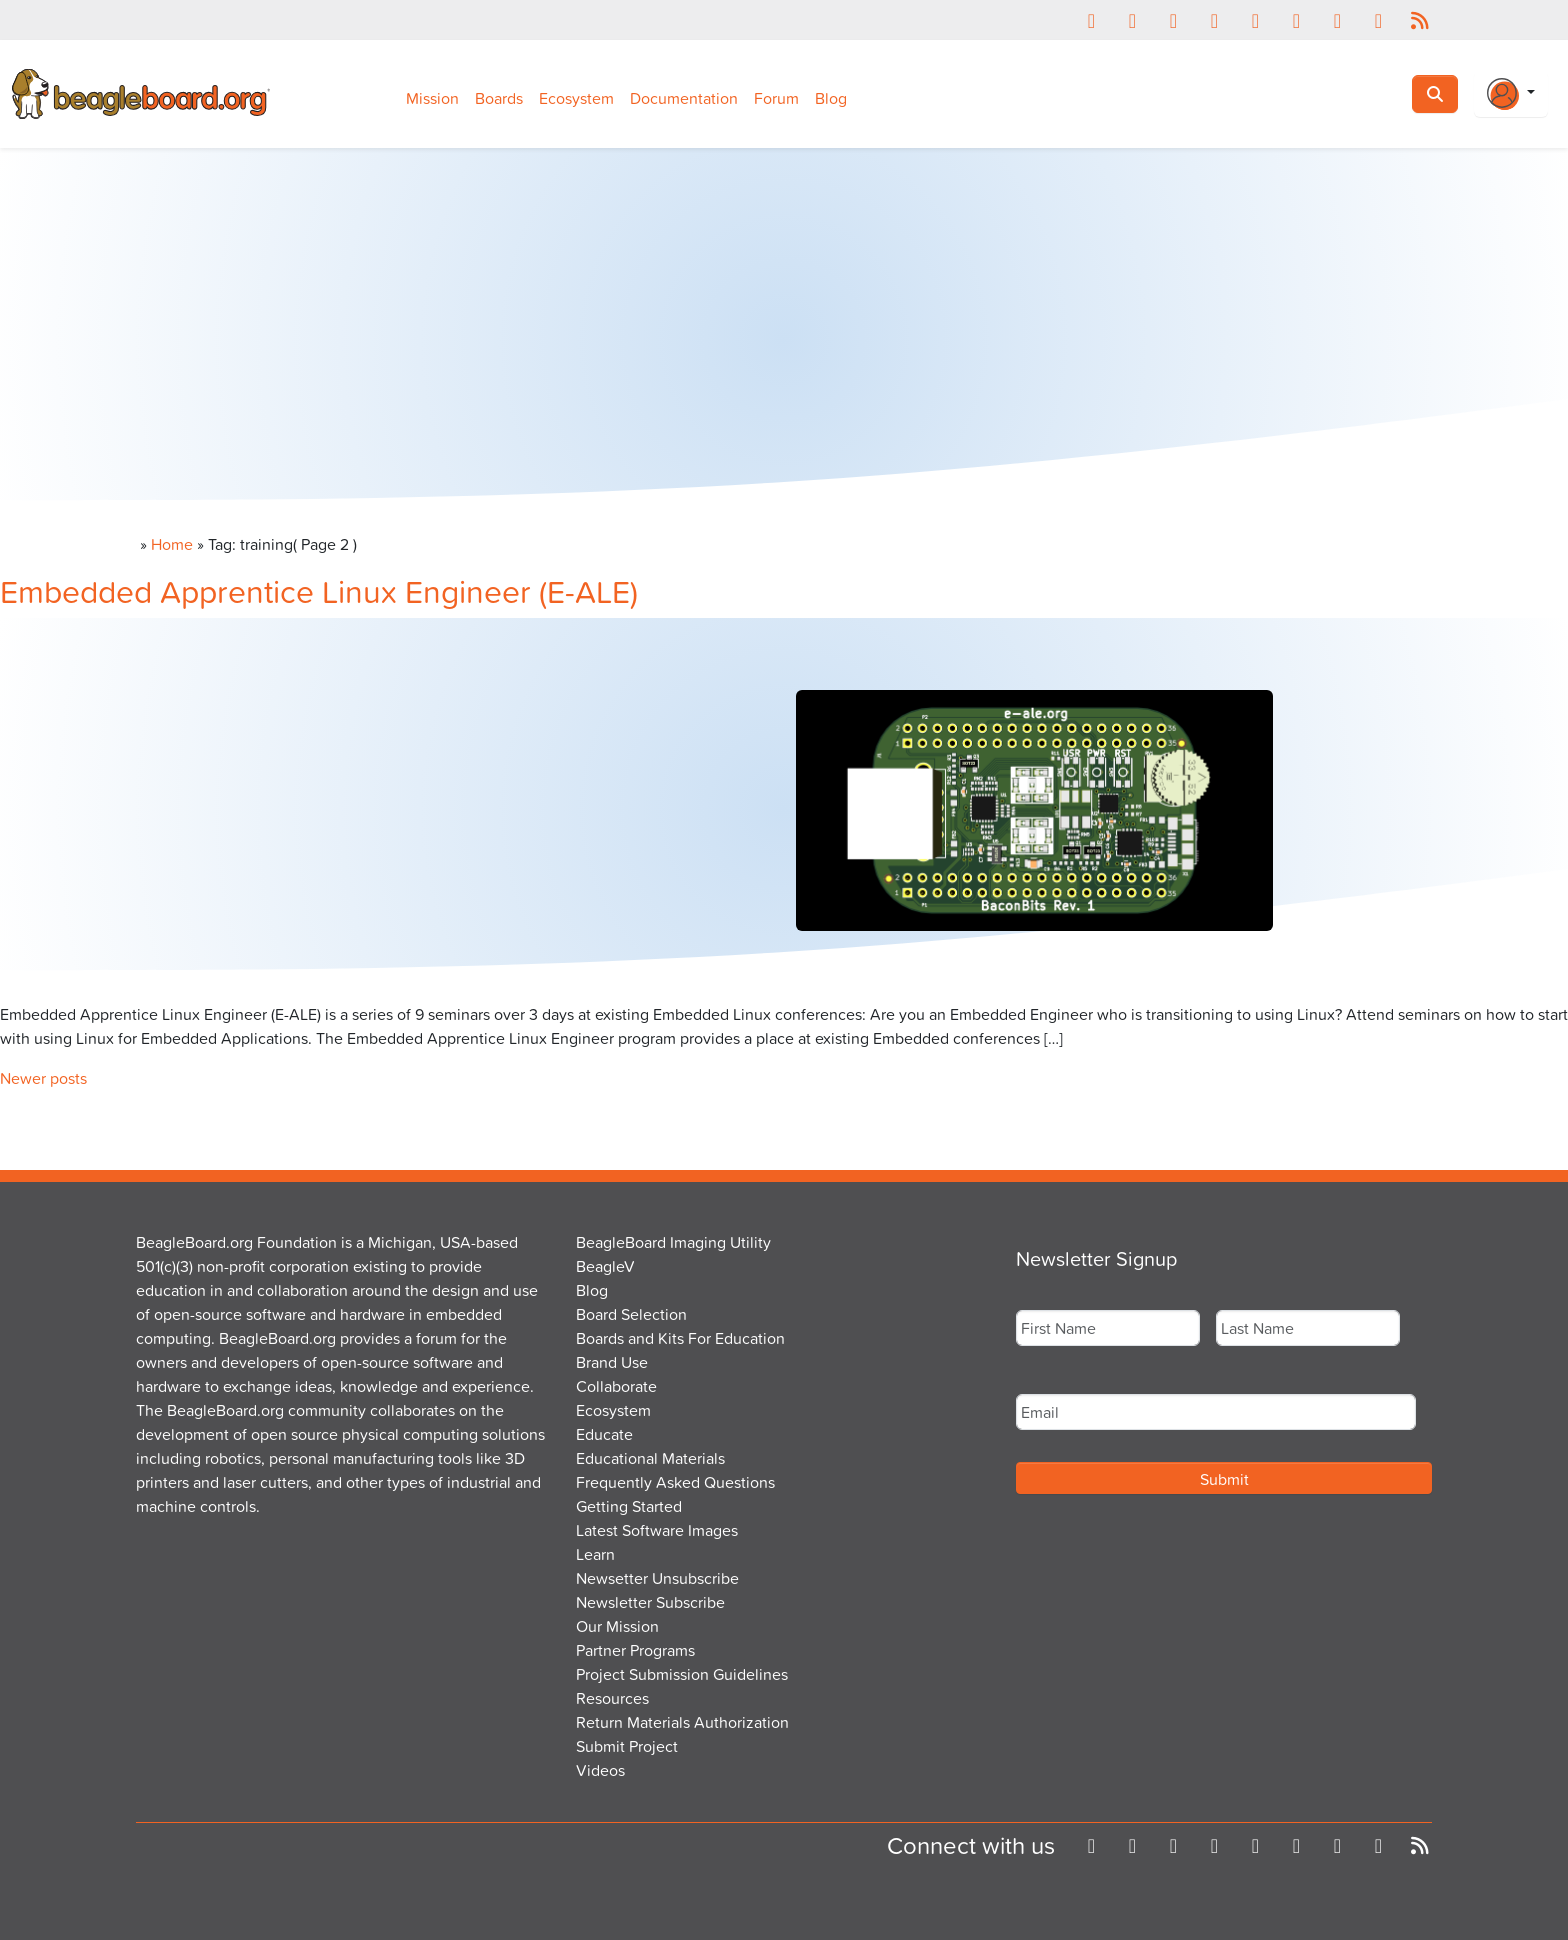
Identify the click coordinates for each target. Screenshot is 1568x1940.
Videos (600, 1770)
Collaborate (616, 1386)
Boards (499, 98)
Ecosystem (576, 98)
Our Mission (617, 1626)
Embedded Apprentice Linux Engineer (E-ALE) (319, 590)
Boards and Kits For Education (680, 1338)
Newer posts (43, 1078)
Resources (612, 1698)
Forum (776, 98)
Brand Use (612, 1362)
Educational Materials (650, 1458)
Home (172, 544)
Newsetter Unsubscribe (657, 1578)
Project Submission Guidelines (682, 1674)
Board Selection (631, 1314)
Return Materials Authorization (682, 1722)
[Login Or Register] (1511, 94)
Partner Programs (635, 1650)
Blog (831, 98)
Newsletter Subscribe (650, 1602)
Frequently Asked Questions (675, 1482)
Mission (432, 98)
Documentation (684, 98)
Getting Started (629, 1506)
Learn (595, 1554)
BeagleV (605, 1266)
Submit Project (627, 1746)
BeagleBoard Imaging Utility (673, 1242)
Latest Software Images (657, 1530)
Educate (604, 1434)
